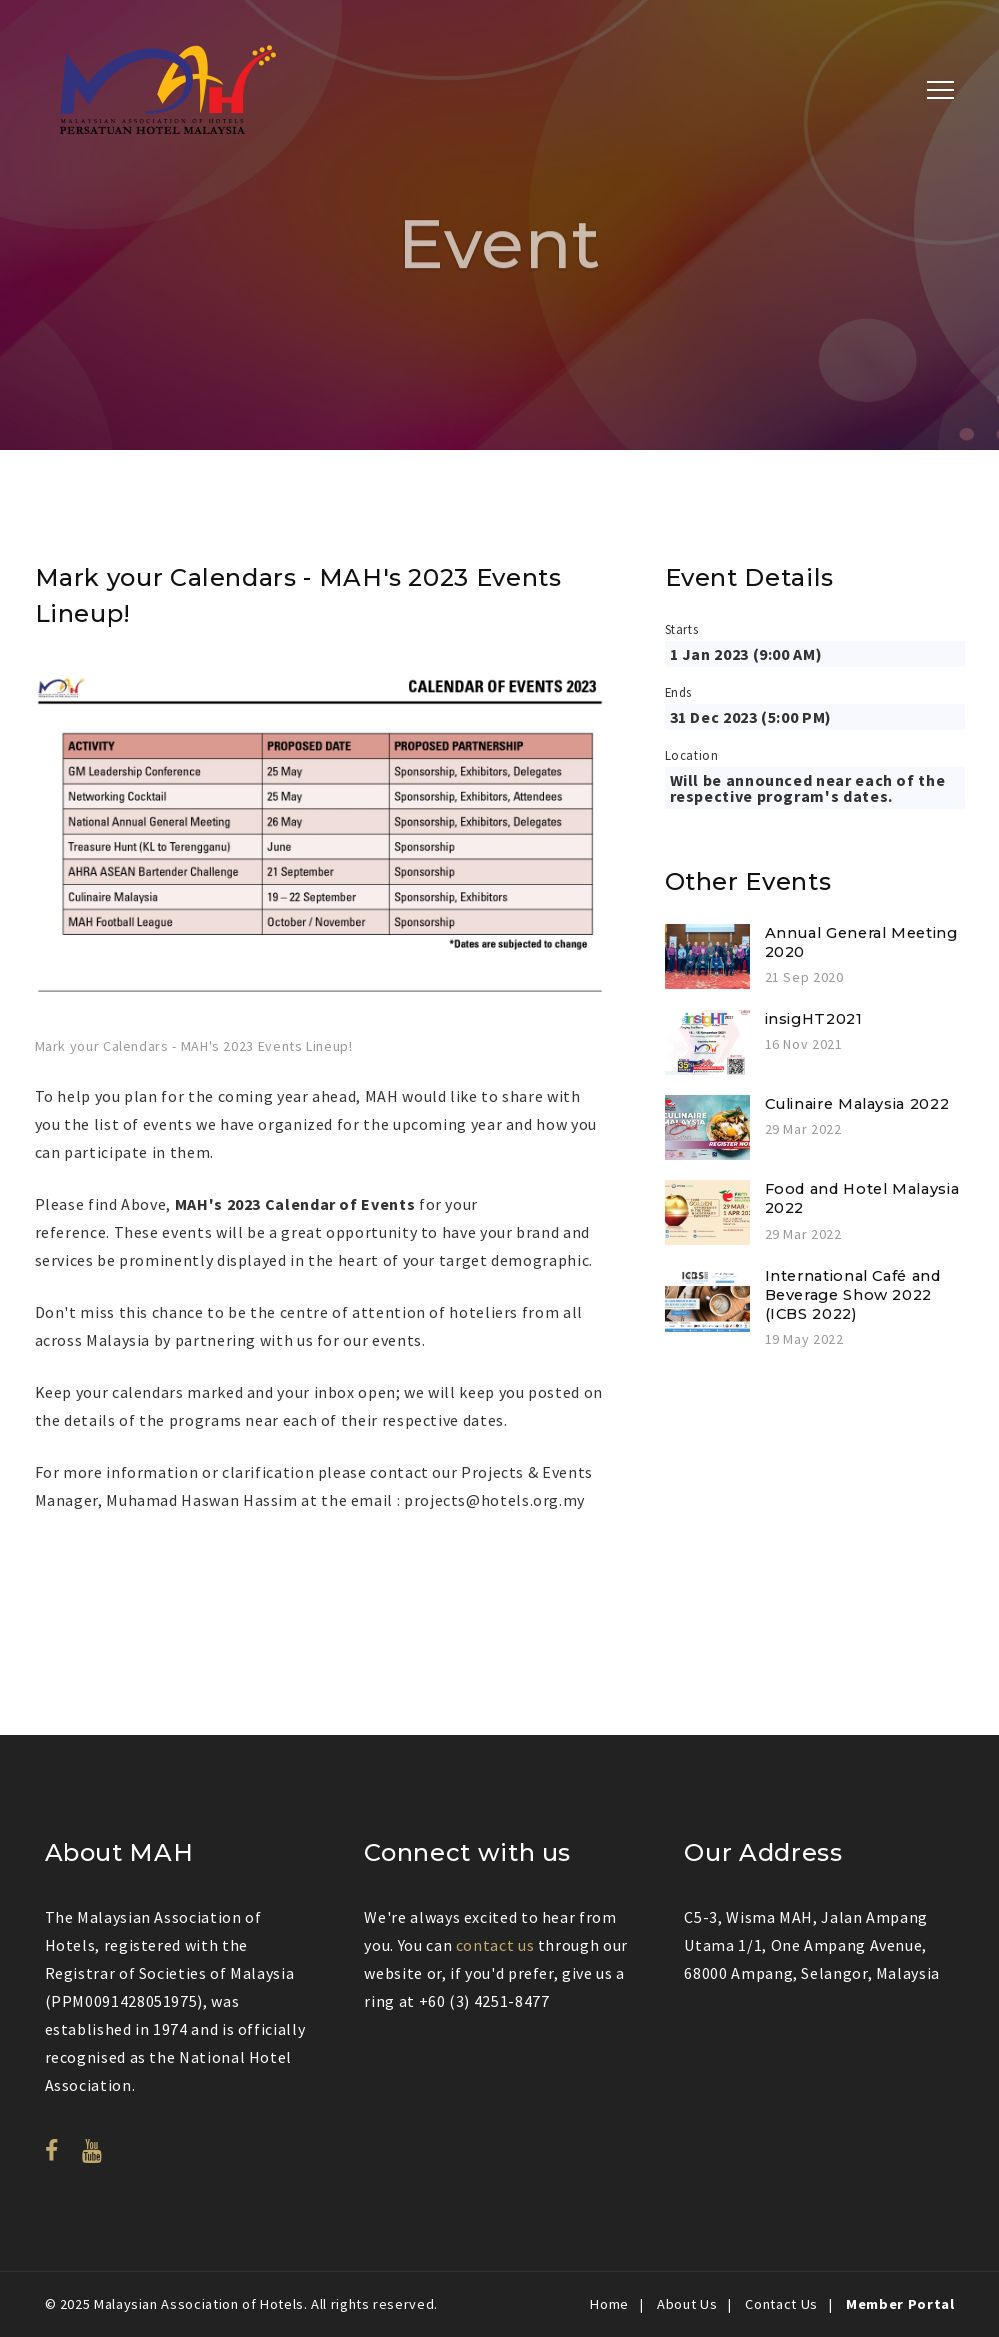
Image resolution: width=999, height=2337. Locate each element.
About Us (687, 2304)
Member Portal (900, 2304)
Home (609, 2304)
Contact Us (781, 2304)
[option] (320, 861)
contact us (495, 1945)
